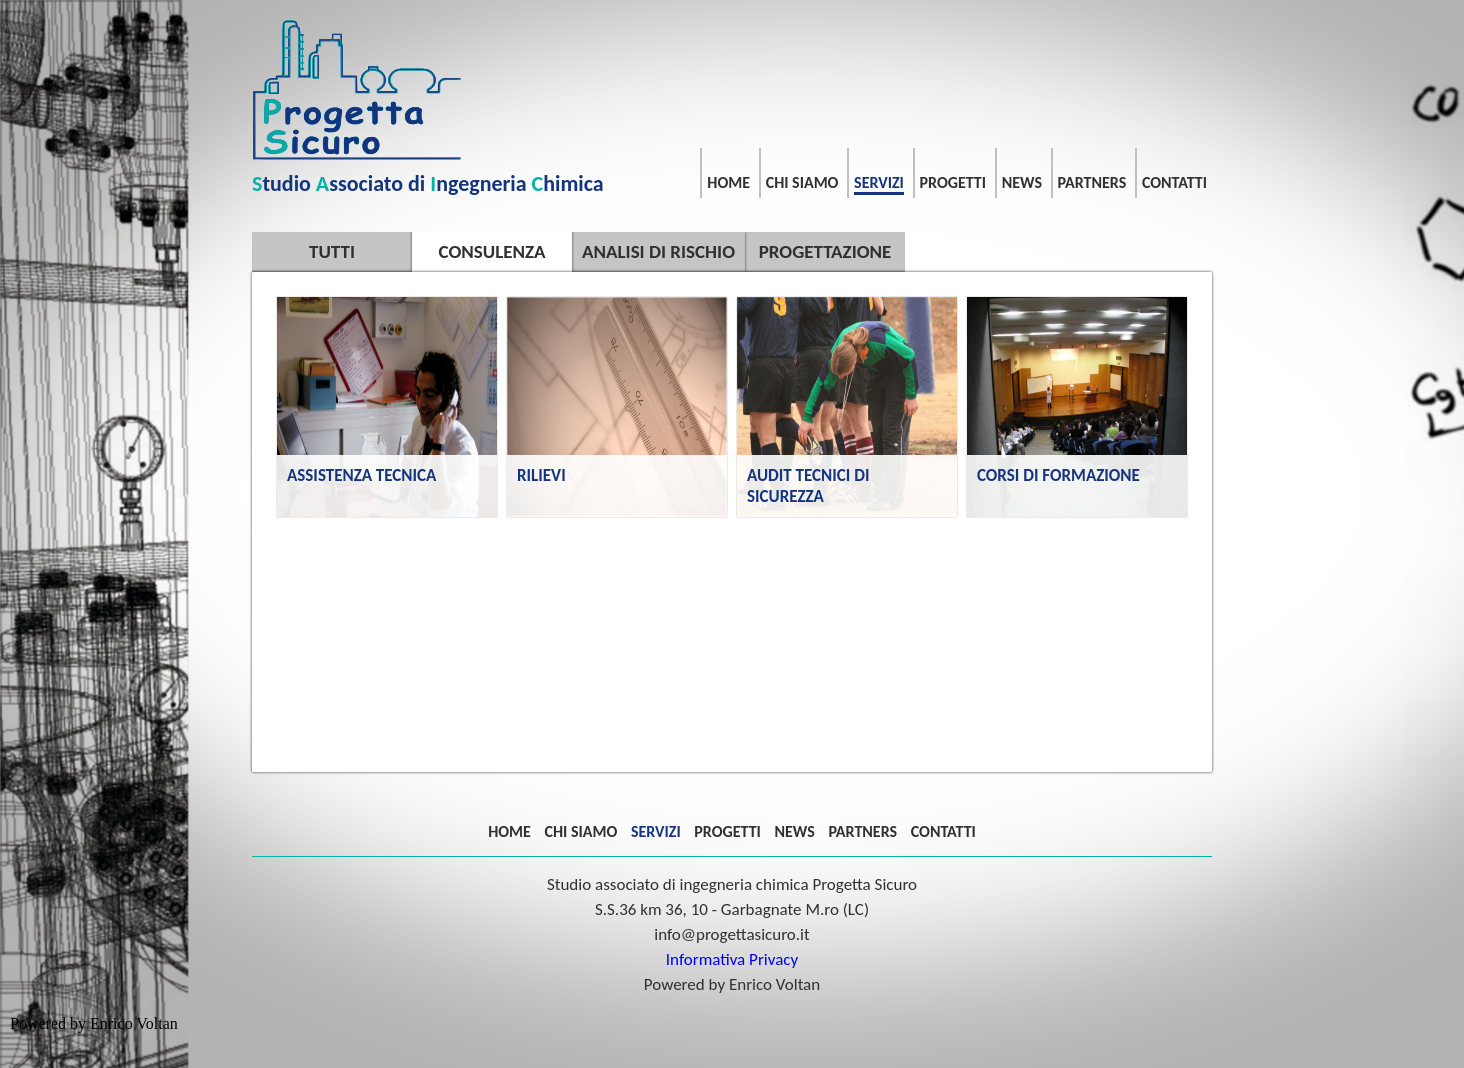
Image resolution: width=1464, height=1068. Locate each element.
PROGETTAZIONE (825, 251)
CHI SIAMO (802, 182)
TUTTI (332, 251)
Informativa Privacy (732, 959)
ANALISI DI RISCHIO (658, 251)
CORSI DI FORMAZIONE (1077, 538)
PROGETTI (953, 182)
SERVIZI (879, 182)
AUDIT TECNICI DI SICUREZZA (847, 549)
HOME (728, 182)
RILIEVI (617, 529)
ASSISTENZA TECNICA (387, 547)
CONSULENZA (492, 251)
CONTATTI (1174, 182)
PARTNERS (1092, 182)
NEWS (1022, 182)
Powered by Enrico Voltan (732, 984)
